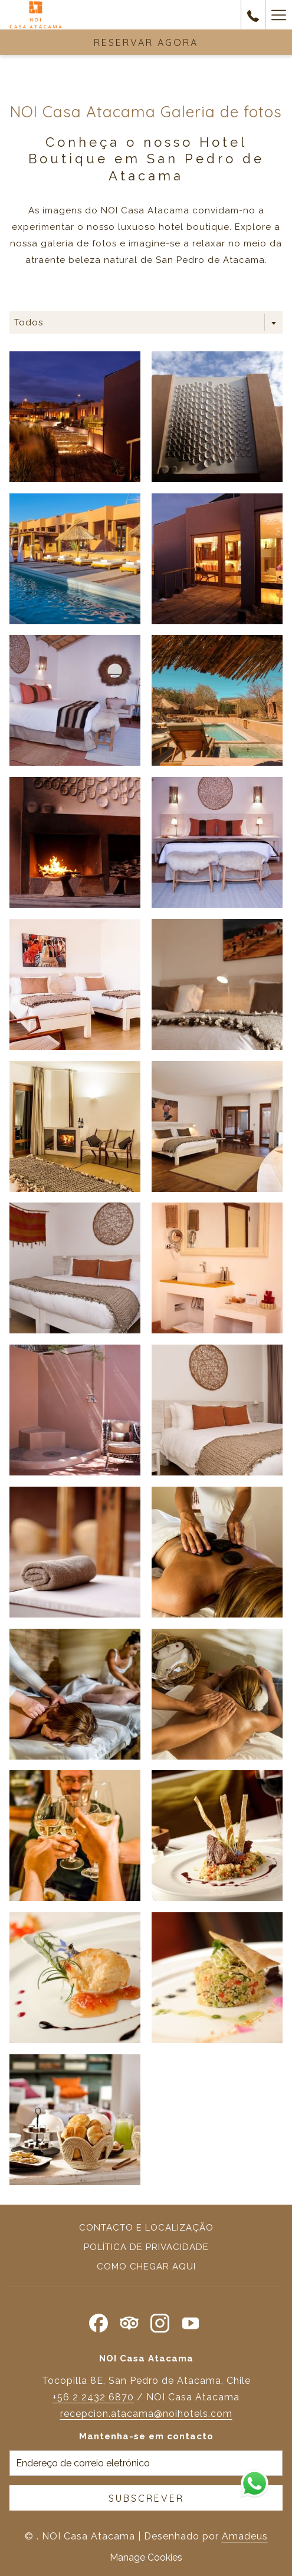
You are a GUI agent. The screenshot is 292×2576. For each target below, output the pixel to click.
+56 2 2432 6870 (93, 2397)
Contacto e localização (146, 2227)
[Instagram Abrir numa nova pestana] (159, 2321)
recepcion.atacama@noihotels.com (146, 2413)
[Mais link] (278, 14)
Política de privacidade (146, 2247)
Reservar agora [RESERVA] (146, 42)
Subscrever (146, 2498)
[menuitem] (146, 2229)
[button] (74, 416)
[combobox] (146, 322)
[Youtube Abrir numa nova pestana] (190, 2321)
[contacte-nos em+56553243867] (253, 14)
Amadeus (245, 2536)
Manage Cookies (146, 2557)
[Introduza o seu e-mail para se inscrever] (146, 2463)
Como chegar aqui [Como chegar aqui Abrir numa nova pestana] (146, 2266)
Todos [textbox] (28, 322)
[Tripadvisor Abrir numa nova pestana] (129, 2321)
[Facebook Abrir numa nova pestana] (98, 2321)
